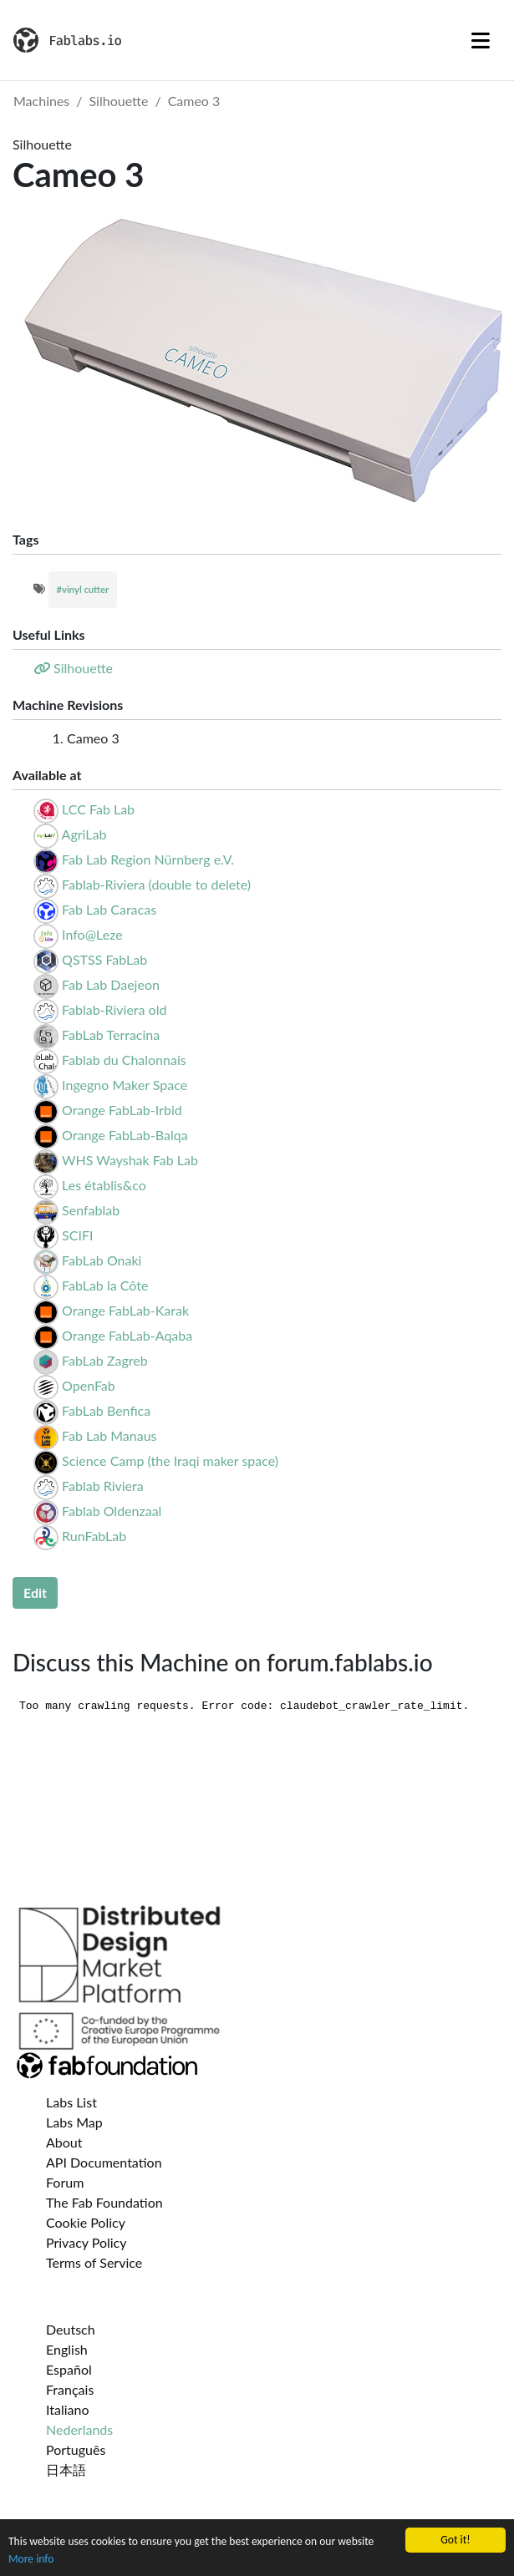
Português (75, 2449)
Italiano (67, 2409)
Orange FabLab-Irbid (122, 1110)
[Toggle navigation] (481, 40)
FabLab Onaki (101, 1260)
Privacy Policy (86, 2242)
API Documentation (104, 2162)
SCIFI (77, 1235)
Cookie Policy (85, 2222)
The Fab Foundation (104, 2202)
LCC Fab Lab (98, 809)
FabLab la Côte (105, 1285)
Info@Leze (92, 934)
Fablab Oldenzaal (111, 1511)
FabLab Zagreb (105, 1360)
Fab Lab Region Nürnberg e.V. (148, 859)
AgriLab (84, 834)
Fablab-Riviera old (114, 1009)
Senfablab (91, 1210)
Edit (35, 1592)
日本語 (66, 2469)
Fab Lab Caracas (109, 909)
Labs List (71, 2102)
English (67, 2349)
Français (70, 2389)
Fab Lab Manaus (109, 1435)
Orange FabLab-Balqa (124, 1135)
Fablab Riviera (103, 1485)
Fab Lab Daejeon (111, 984)
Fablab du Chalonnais (124, 1059)
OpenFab (88, 1385)
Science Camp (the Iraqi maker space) (170, 1460)
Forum (65, 2182)
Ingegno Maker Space (124, 1085)
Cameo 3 (194, 101)
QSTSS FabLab (104, 959)
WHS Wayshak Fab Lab (130, 1160)
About (64, 2142)
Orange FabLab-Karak (125, 1310)
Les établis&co (104, 1185)
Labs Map (74, 2122)
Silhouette (119, 101)
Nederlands (79, 2429)
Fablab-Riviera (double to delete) (156, 884)
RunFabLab (94, 1536)
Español (69, 2369)
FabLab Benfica (106, 1410)
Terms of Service (94, 2262)
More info (30, 2559)
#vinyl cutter (83, 589)
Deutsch (70, 2329)
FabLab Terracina (111, 1034)
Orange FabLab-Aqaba (127, 1335)
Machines (41, 101)
